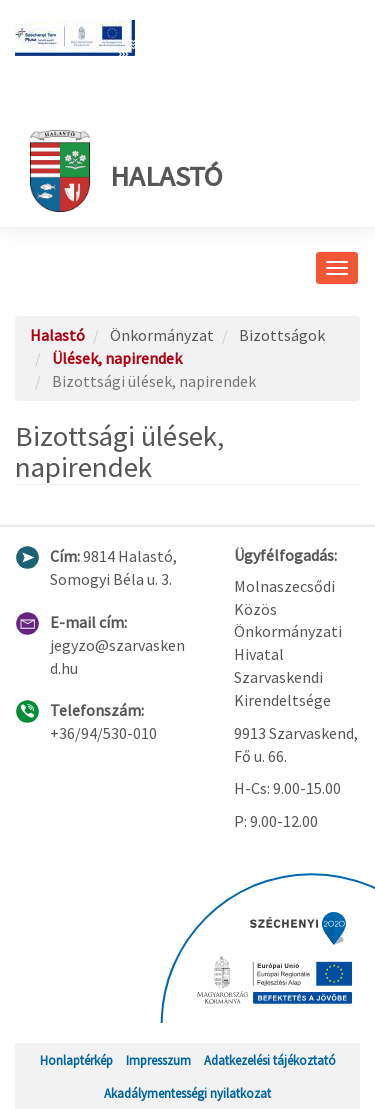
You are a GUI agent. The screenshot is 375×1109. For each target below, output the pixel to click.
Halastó (126, 171)
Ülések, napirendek (117, 358)
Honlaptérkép (76, 1060)
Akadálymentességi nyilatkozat (187, 1093)
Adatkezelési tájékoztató (270, 1060)
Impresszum (158, 1060)
